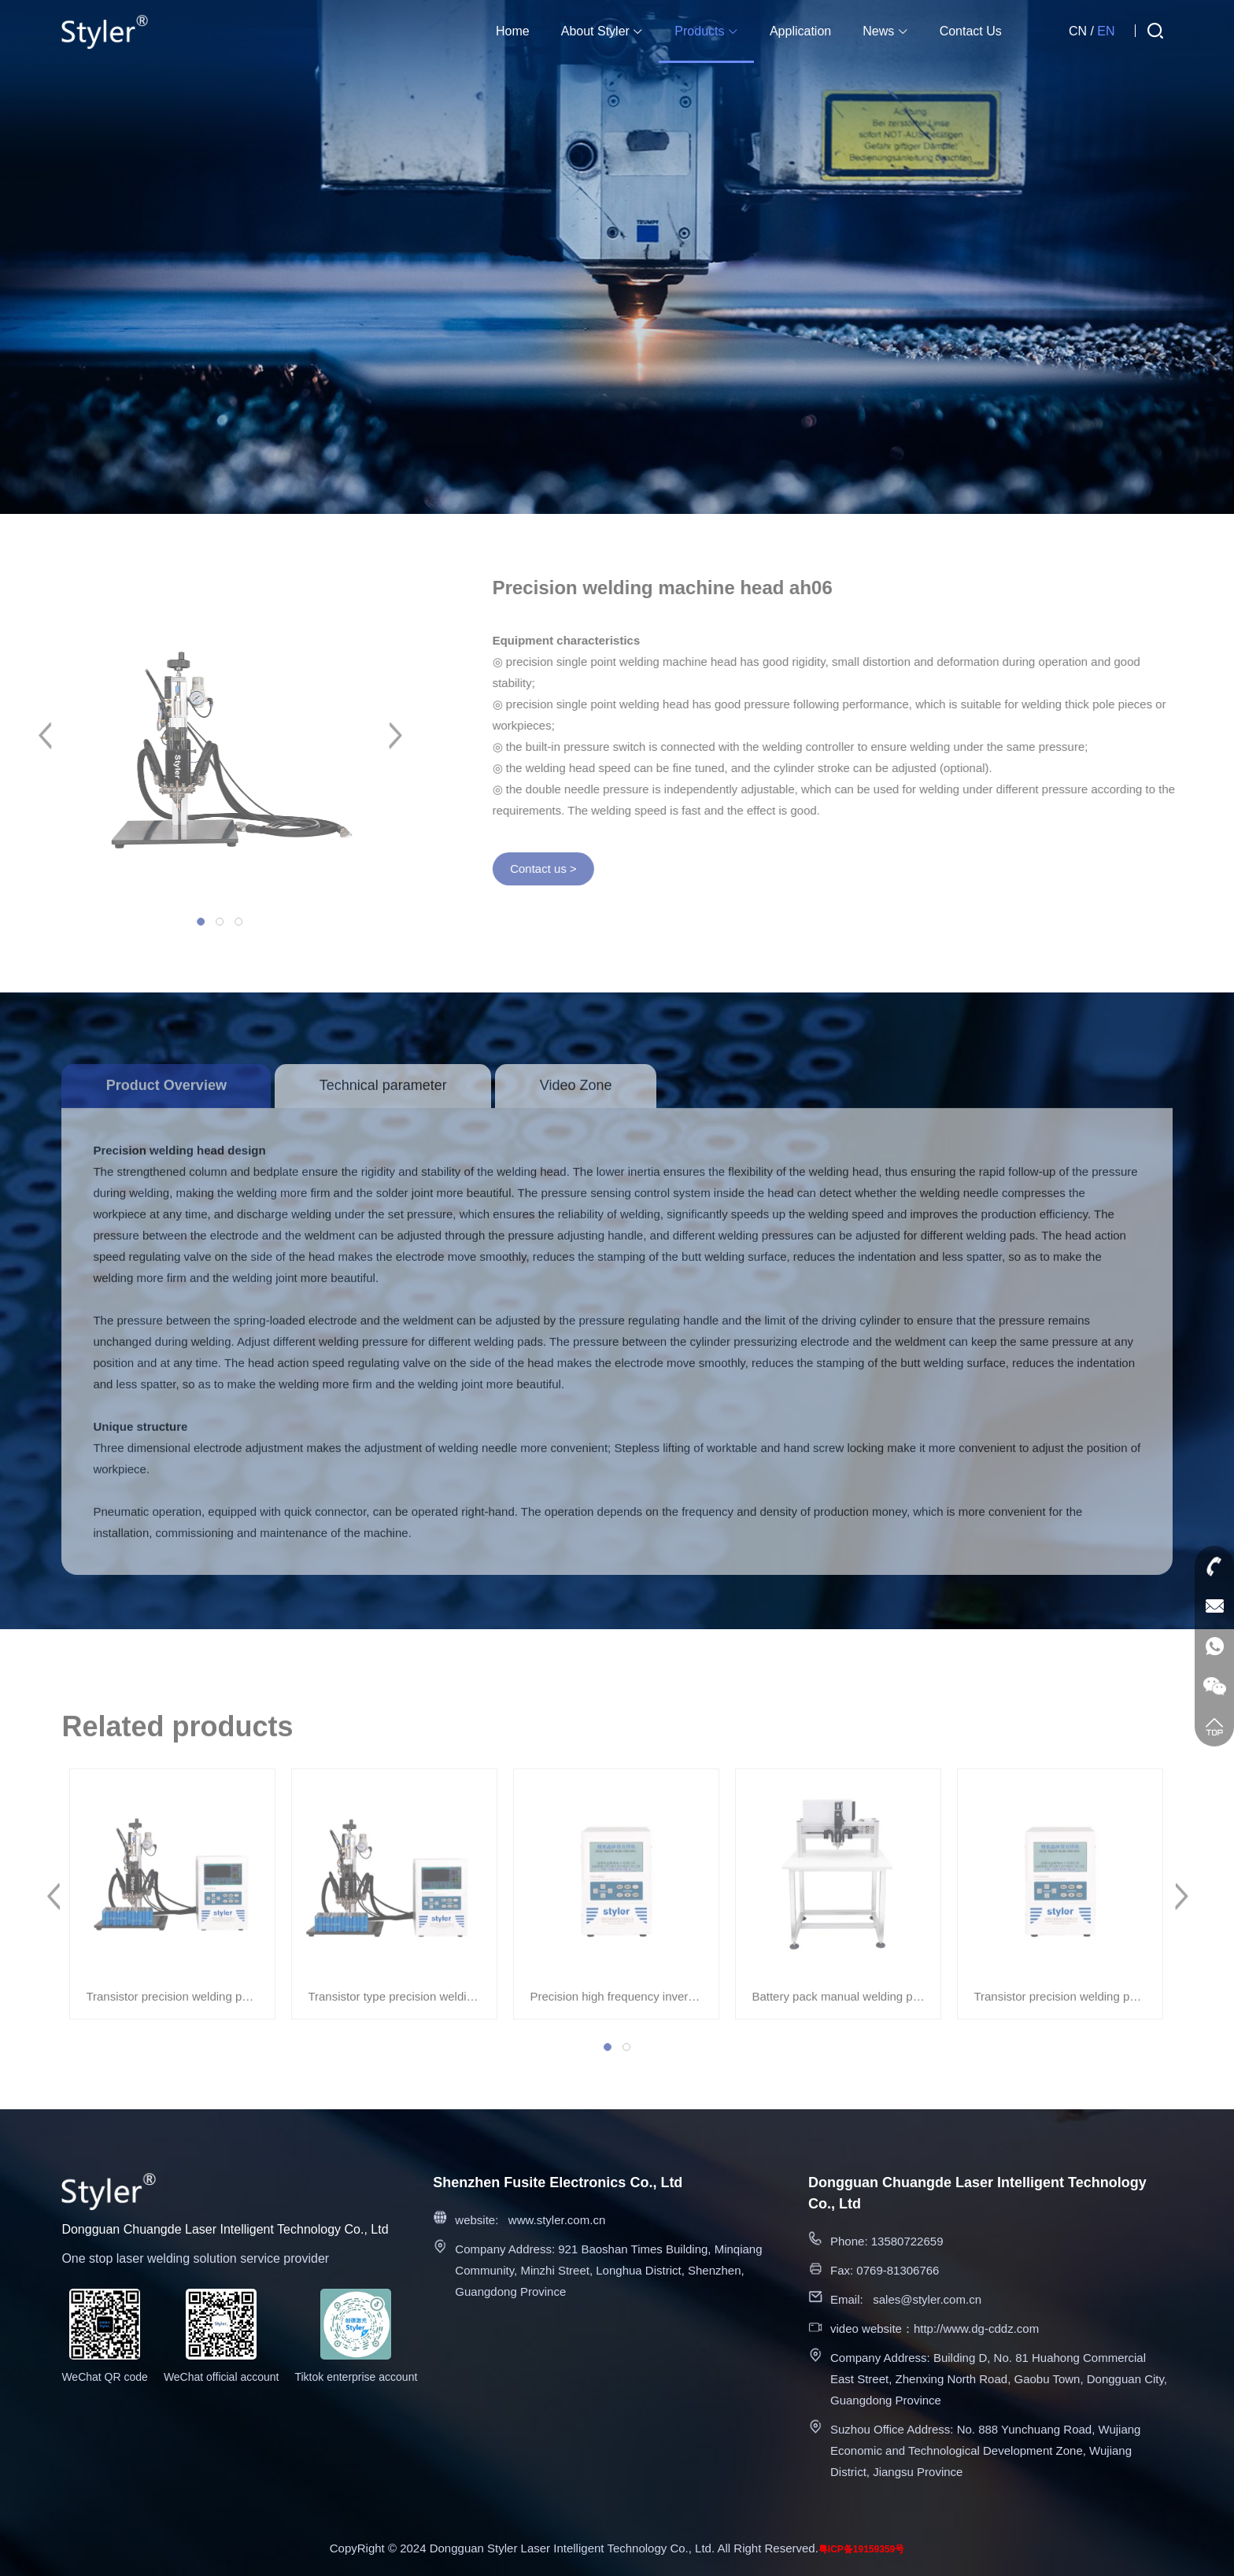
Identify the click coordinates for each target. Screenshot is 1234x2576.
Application (800, 31)
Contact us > (554, 868)
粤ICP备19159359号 (861, 2549)
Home (513, 31)
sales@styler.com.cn (927, 2299)
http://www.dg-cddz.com (976, 2328)
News (885, 31)
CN (1078, 31)
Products (706, 31)
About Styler (602, 31)
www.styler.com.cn (556, 2220)
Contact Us (971, 31)
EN (1105, 31)
